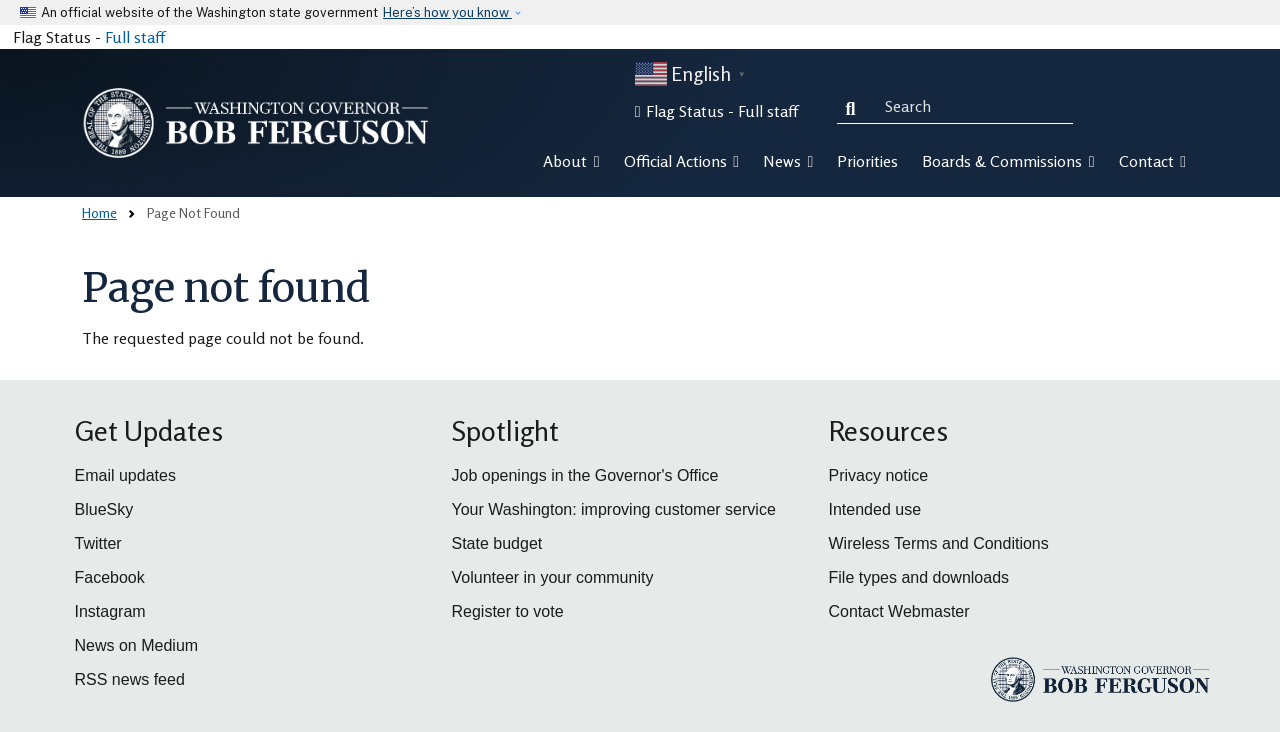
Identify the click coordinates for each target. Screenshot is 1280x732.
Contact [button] (1152, 161)
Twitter (98, 543)
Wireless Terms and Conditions (939, 543)
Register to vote (508, 611)
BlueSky (104, 509)
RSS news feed (130, 679)
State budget (497, 543)
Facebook (110, 577)
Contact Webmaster (899, 611)
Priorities (867, 161)
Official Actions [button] (681, 161)
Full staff (135, 37)
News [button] (788, 161)
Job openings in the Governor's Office (585, 475)
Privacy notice (879, 475)
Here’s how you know (447, 12)
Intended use (875, 509)
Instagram (110, 611)
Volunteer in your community (553, 577)
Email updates (125, 475)
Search (855, 106)
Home (99, 212)
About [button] (571, 161)
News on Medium (137, 645)
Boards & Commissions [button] (1008, 161)
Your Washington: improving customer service (614, 509)
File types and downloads (919, 577)
